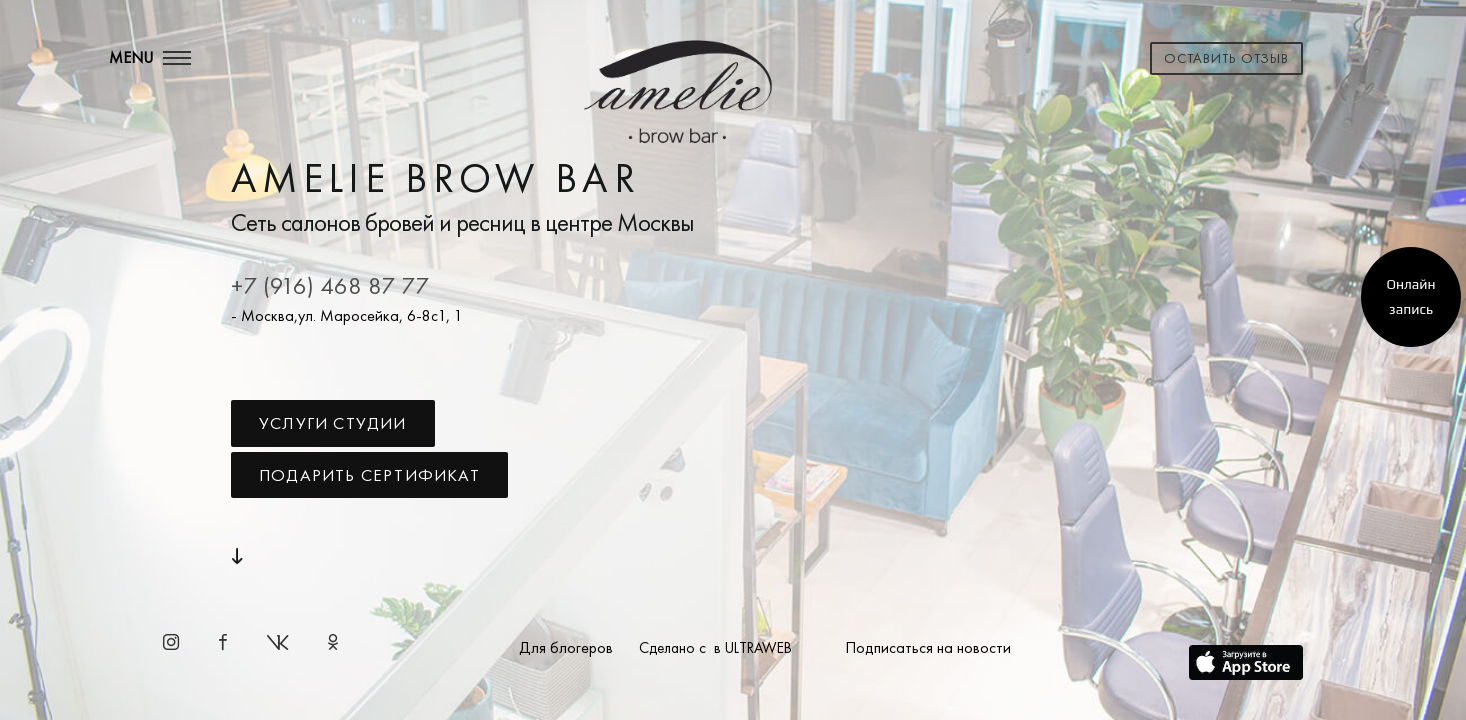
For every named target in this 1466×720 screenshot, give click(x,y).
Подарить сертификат (369, 475)
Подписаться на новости (928, 647)
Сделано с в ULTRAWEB (715, 648)
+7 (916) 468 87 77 (330, 285)
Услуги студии (333, 423)
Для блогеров (566, 647)
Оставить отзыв (1226, 58)
